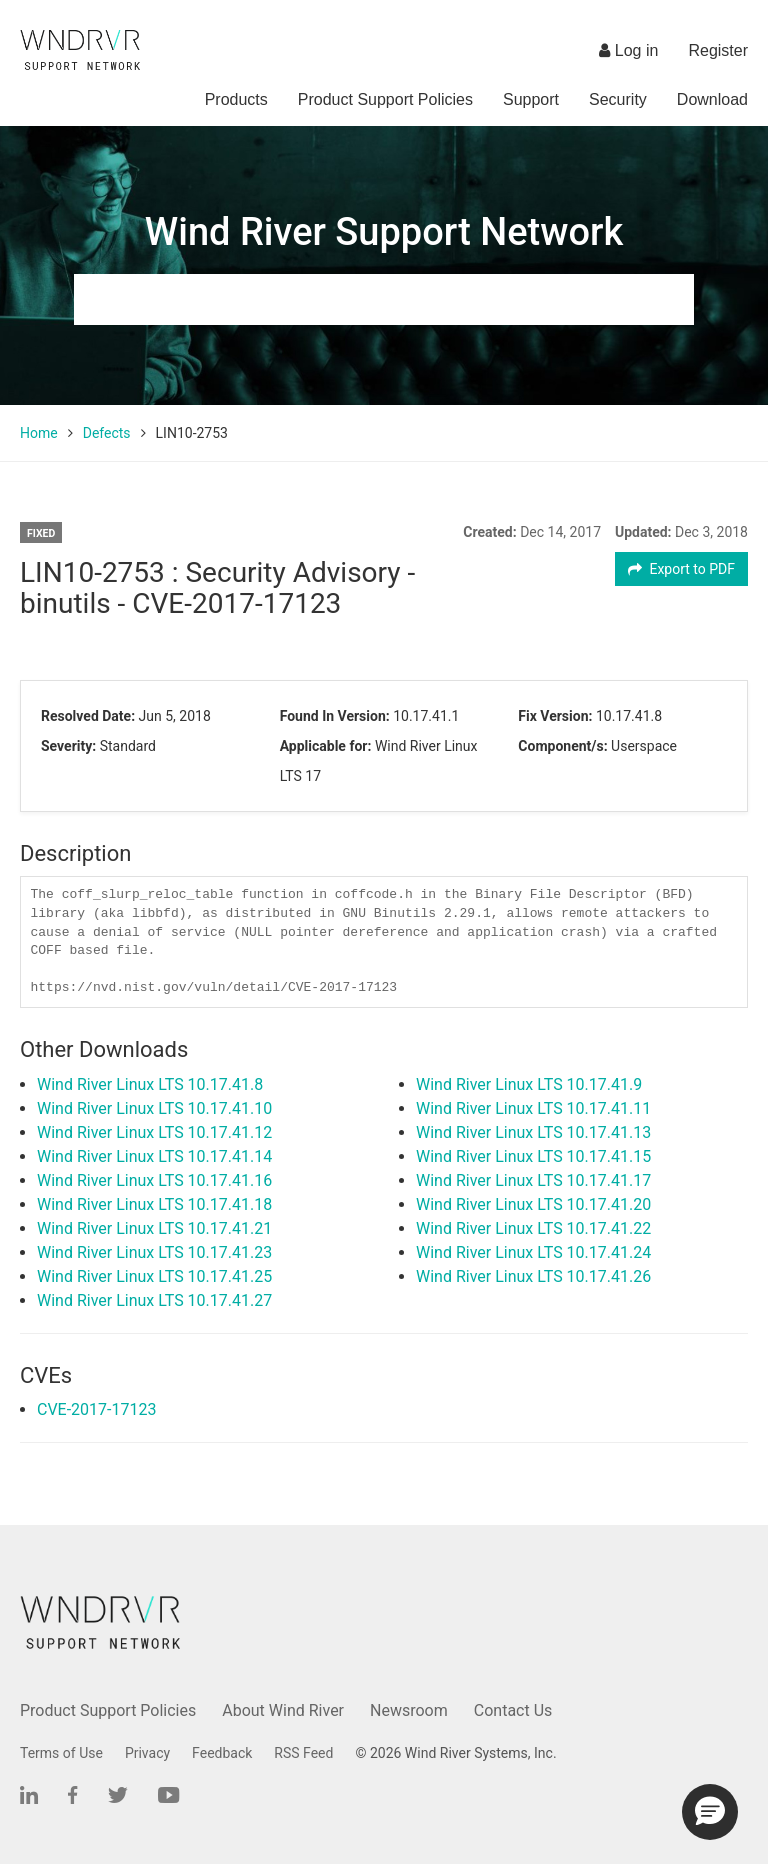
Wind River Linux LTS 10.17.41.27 (154, 1300)
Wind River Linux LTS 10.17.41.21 (154, 1228)
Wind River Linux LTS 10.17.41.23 (154, 1252)
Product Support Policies (385, 99)
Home (39, 433)
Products (236, 99)
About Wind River (283, 1710)
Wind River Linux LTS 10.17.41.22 (533, 1228)
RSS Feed (303, 1753)
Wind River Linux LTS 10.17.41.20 (533, 1204)
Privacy (147, 1753)
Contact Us (513, 1710)
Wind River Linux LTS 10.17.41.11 (533, 1108)
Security (618, 99)
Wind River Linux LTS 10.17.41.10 (154, 1108)
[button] (710, 1812)
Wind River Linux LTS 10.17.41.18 (154, 1204)
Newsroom (409, 1710)
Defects (107, 433)
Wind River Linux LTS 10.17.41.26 (533, 1276)
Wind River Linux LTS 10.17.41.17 (533, 1180)
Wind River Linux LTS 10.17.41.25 (154, 1276)
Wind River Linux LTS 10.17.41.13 (533, 1132)
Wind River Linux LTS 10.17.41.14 (154, 1156)
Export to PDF (681, 569)
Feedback (222, 1753)
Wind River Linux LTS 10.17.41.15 (533, 1156)
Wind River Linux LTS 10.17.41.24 (533, 1252)
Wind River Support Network (384, 232)
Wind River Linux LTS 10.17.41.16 (154, 1180)
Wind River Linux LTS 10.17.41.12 (154, 1132)
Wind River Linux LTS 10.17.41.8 (150, 1084)
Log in (628, 50)
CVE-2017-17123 (96, 1409)
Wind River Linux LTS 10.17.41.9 (529, 1084)
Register (718, 50)
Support (531, 99)
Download (712, 99)
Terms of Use (61, 1753)
